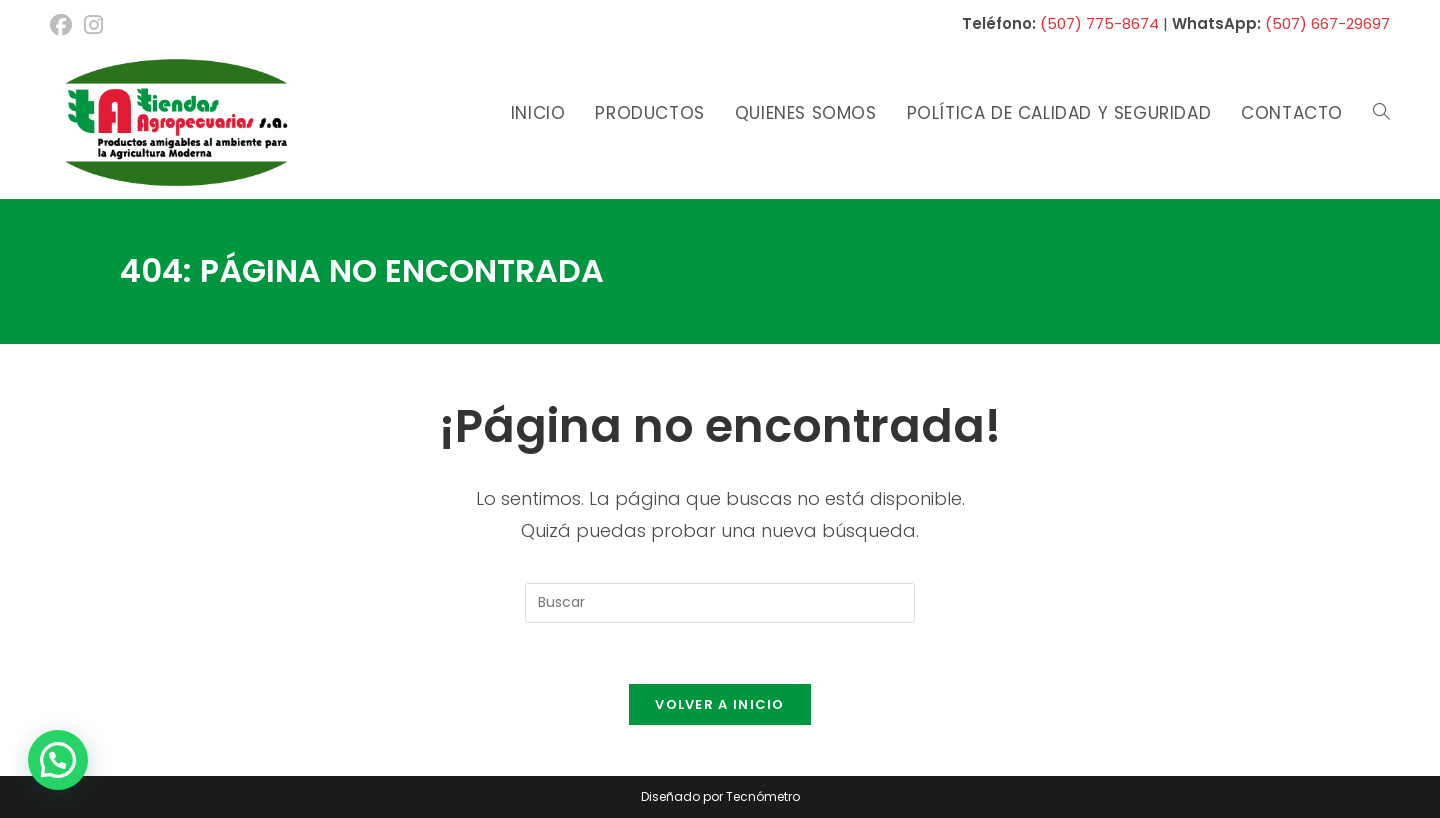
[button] (58, 760)
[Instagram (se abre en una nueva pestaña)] (93, 25)
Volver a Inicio (720, 704)
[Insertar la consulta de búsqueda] (720, 603)
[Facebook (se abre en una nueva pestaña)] (64, 25)
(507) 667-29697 (1327, 23)
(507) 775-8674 (1099, 23)
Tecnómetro (763, 796)
